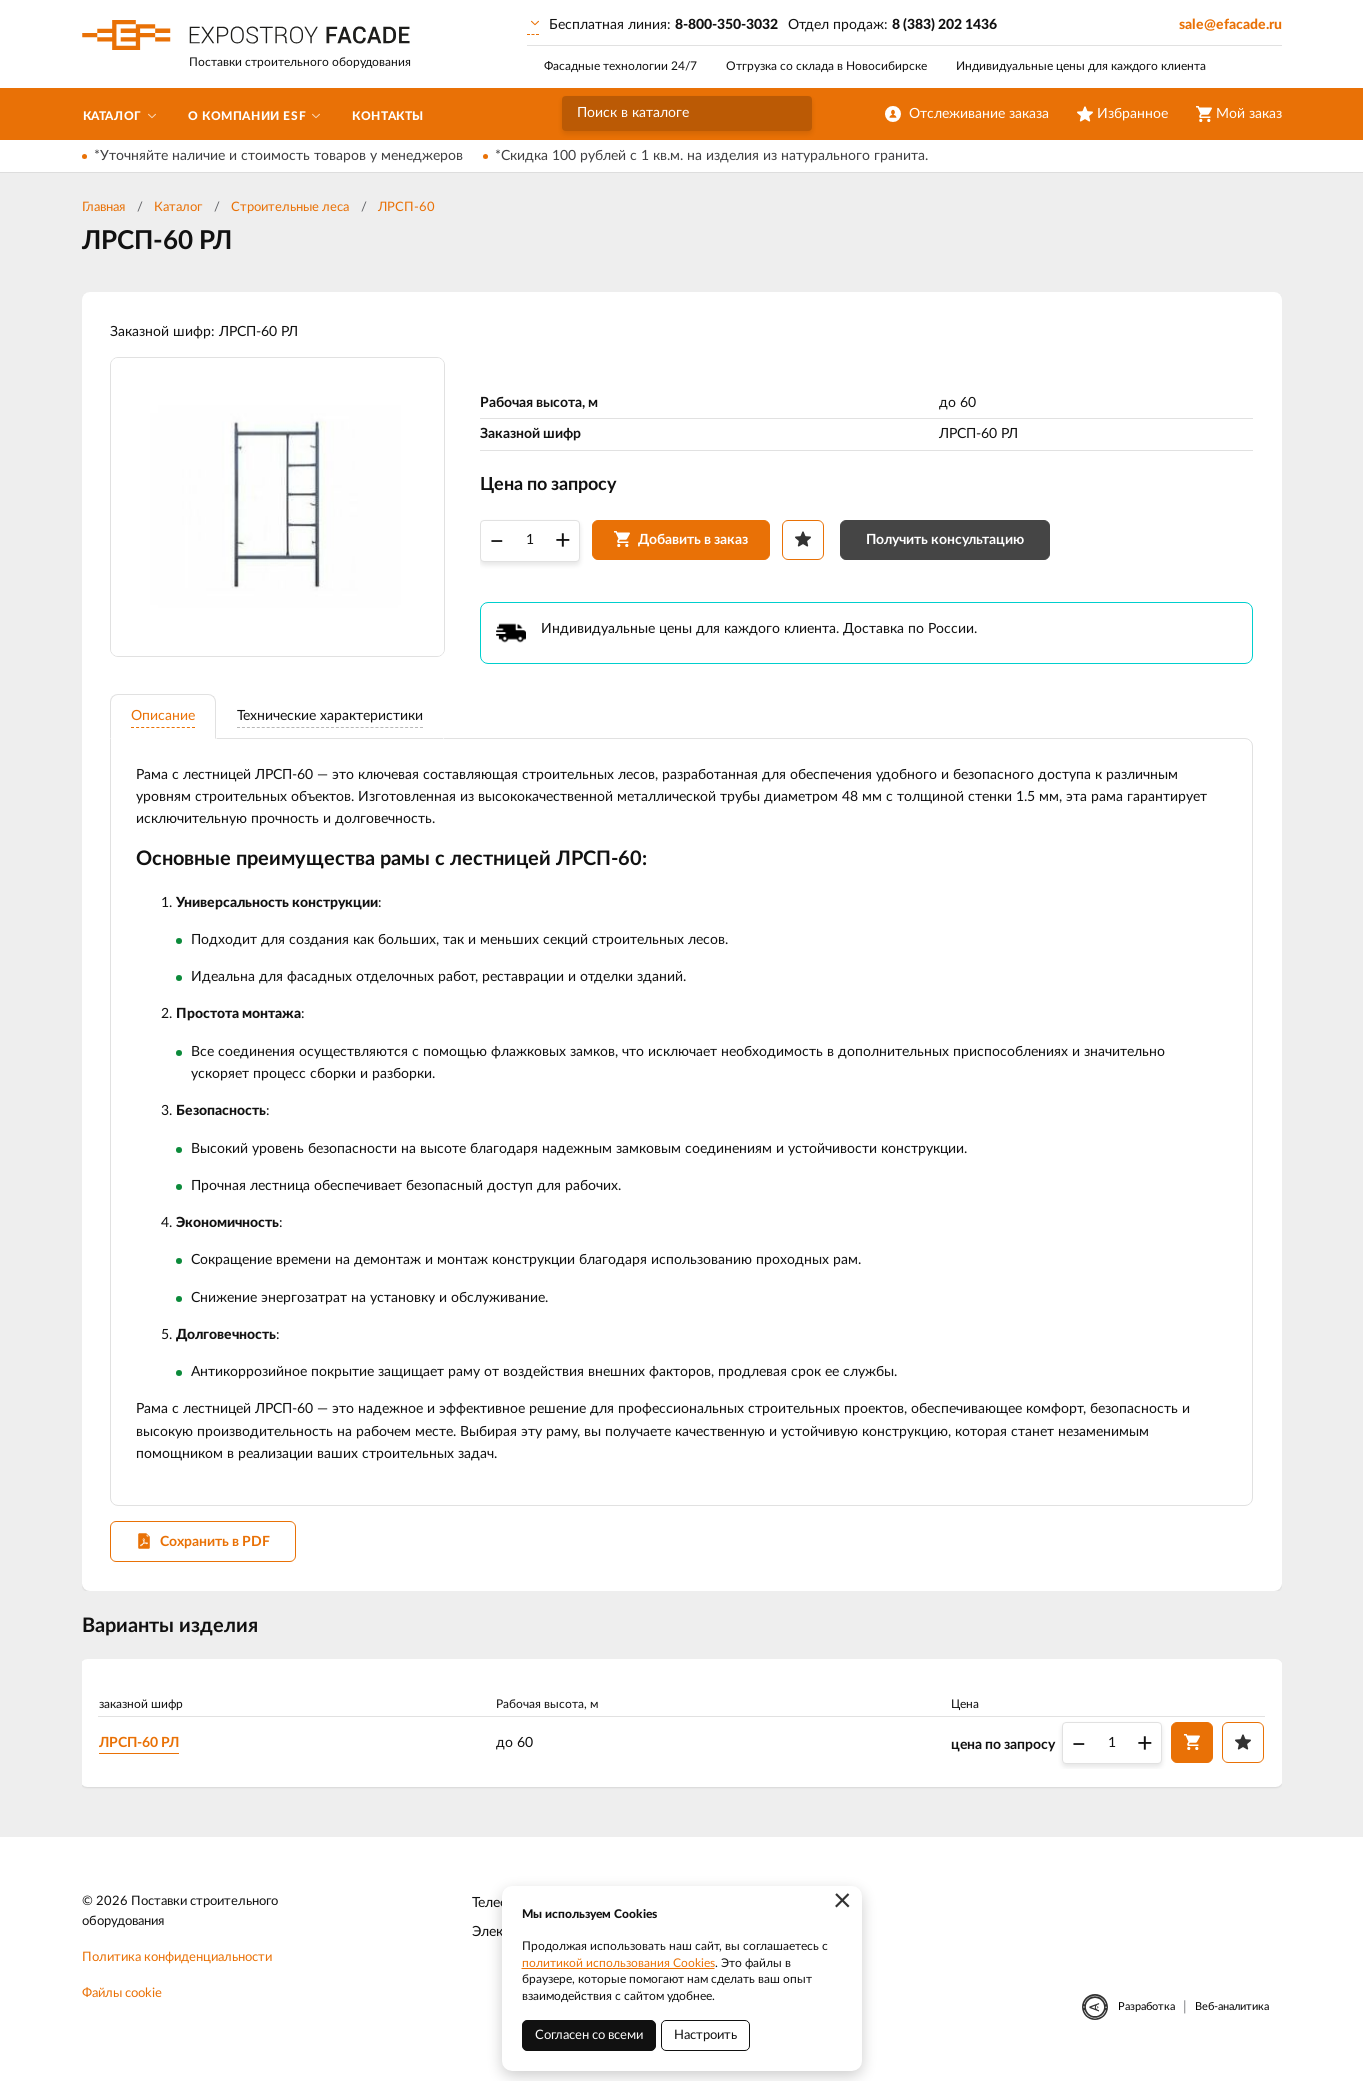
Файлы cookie (122, 1999)
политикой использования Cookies (618, 1963)
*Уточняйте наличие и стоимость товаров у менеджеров (278, 156)
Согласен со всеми (589, 2035)
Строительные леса (290, 207)
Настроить (705, 2035)
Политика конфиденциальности (177, 1963)
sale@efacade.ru (1230, 25)
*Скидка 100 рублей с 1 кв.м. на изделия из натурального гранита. (711, 156)
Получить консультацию (947, 541)
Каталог (178, 207)
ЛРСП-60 (406, 207)
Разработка (1146, 2012)
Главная (103, 207)
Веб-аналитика (1232, 2012)
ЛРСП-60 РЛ (141, 1748)
